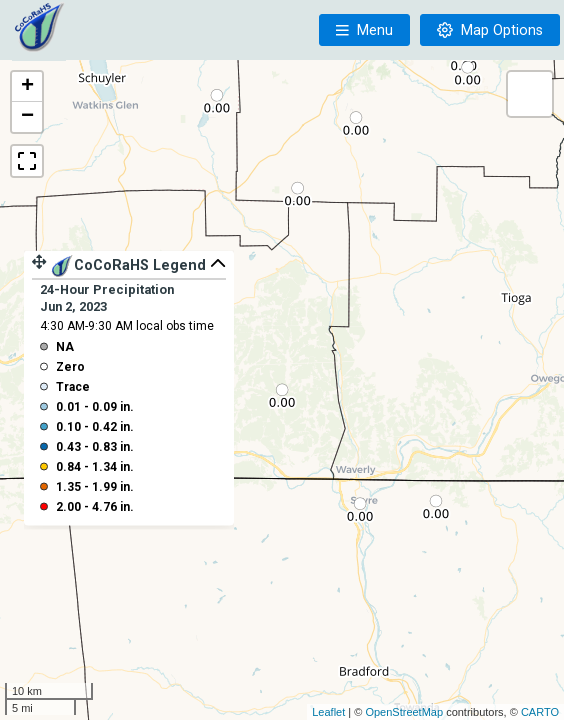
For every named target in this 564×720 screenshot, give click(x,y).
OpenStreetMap (404, 712)
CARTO (540, 712)
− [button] (27, 117)
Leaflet (328, 712)
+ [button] (27, 87)
